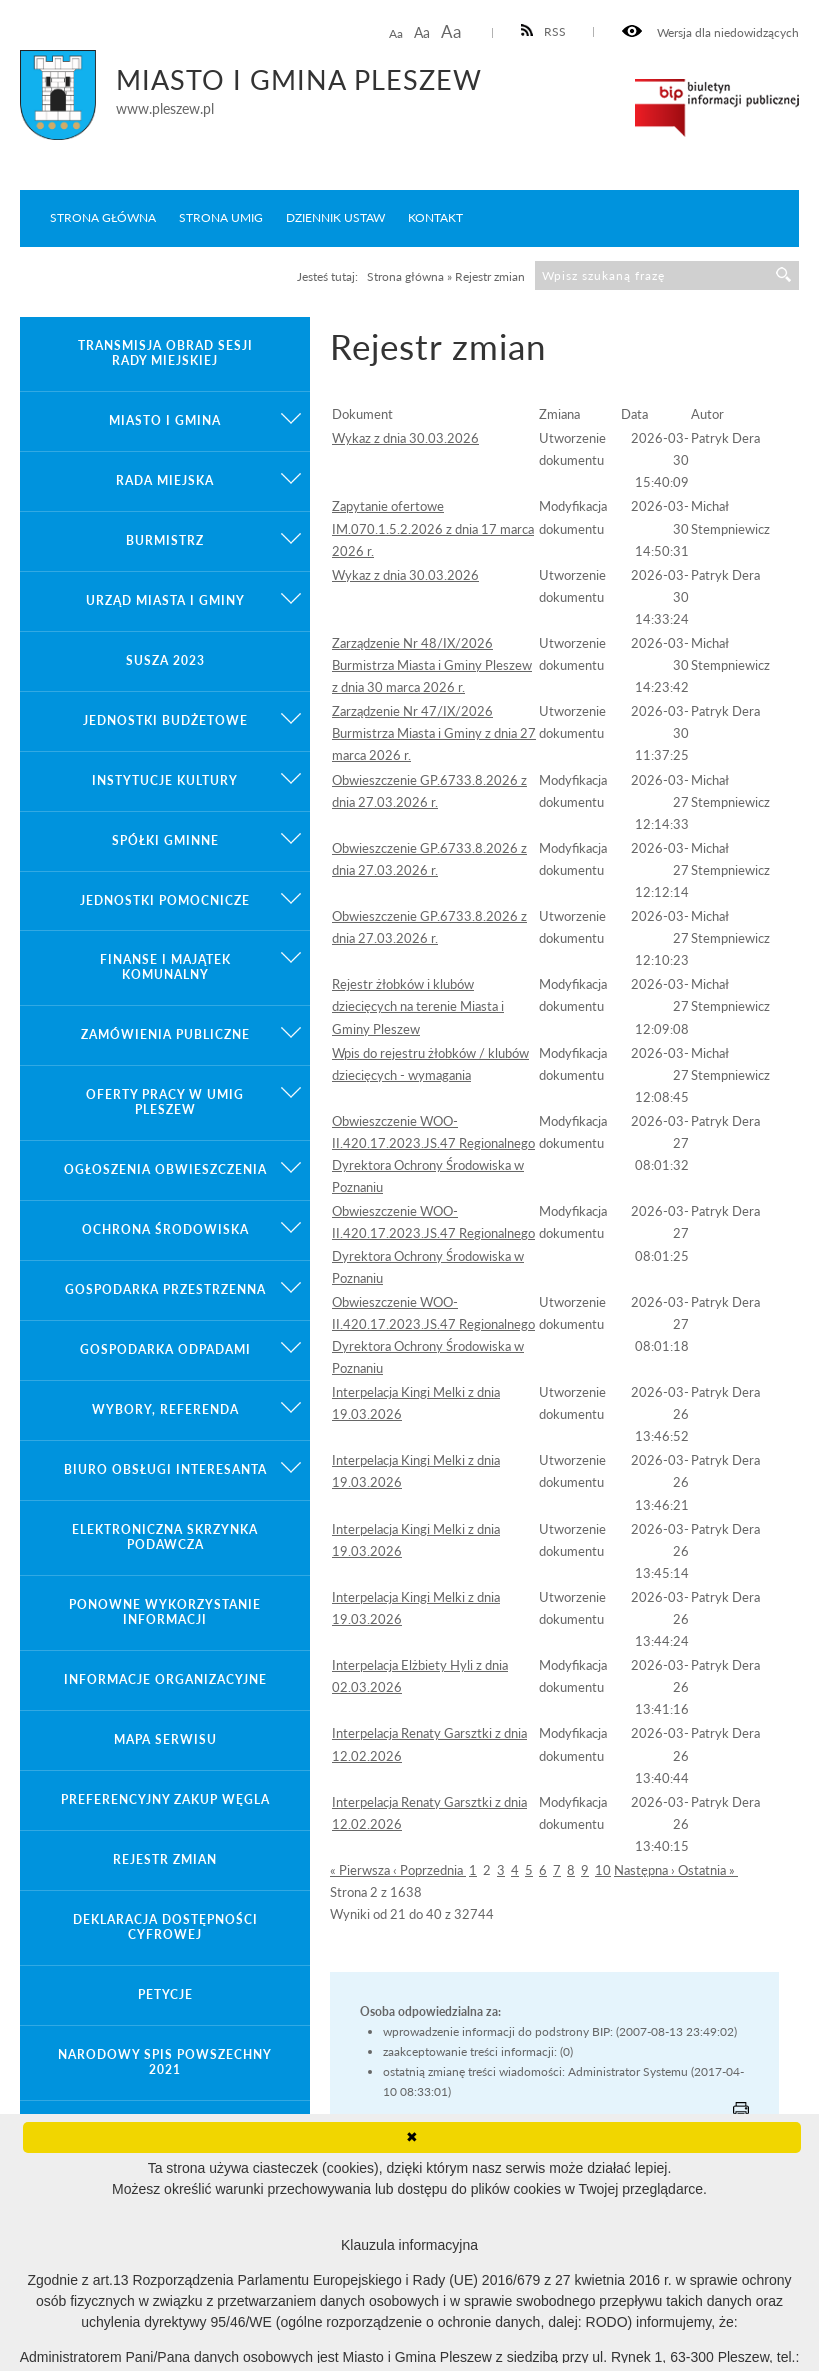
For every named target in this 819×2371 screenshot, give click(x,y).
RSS (544, 31)
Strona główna (103, 217)
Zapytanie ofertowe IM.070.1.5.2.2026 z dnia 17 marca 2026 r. (433, 528)
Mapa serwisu (165, 1739)
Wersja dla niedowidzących (710, 32)
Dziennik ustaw (335, 217)
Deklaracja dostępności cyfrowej (165, 1927)
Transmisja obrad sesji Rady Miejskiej (165, 353)
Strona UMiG (221, 217)
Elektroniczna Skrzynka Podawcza (165, 1537)
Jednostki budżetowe (165, 720)
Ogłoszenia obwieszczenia (165, 1169)
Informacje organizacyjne (165, 1679)
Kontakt (435, 217)
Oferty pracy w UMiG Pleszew (165, 1102)
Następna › (646, 1870)
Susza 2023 (165, 660)
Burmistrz (165, 540)
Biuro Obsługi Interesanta (165, 1469)
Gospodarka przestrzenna (165, 1289)
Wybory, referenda (165, 1409)
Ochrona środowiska (165, 1229)
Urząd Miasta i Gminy (165, 600)
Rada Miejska (165, 480)
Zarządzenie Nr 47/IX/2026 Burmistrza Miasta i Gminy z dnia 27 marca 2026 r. (434, 733)
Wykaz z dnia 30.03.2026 (405, 438)
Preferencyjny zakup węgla (165, 1799)
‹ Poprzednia (429, 1870)
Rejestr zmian (165, 1859)
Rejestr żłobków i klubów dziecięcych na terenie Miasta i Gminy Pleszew (418, 1006)
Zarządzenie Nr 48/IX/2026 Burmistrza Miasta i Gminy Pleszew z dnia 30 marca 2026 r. (432, 665)
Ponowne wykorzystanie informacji (165, 1612)
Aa (396, 33)
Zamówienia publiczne (165, 1034)
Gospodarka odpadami (165, 1349)
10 (603, 1870)
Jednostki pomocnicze (165, 900)
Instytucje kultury (165, 780)
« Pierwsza (361, 1870)
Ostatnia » (708, 1870)
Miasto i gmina (165, 420)
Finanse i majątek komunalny (165, 967)
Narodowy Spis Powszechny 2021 (165, 2062)
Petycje (165, 1994)
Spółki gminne (165, 840)
